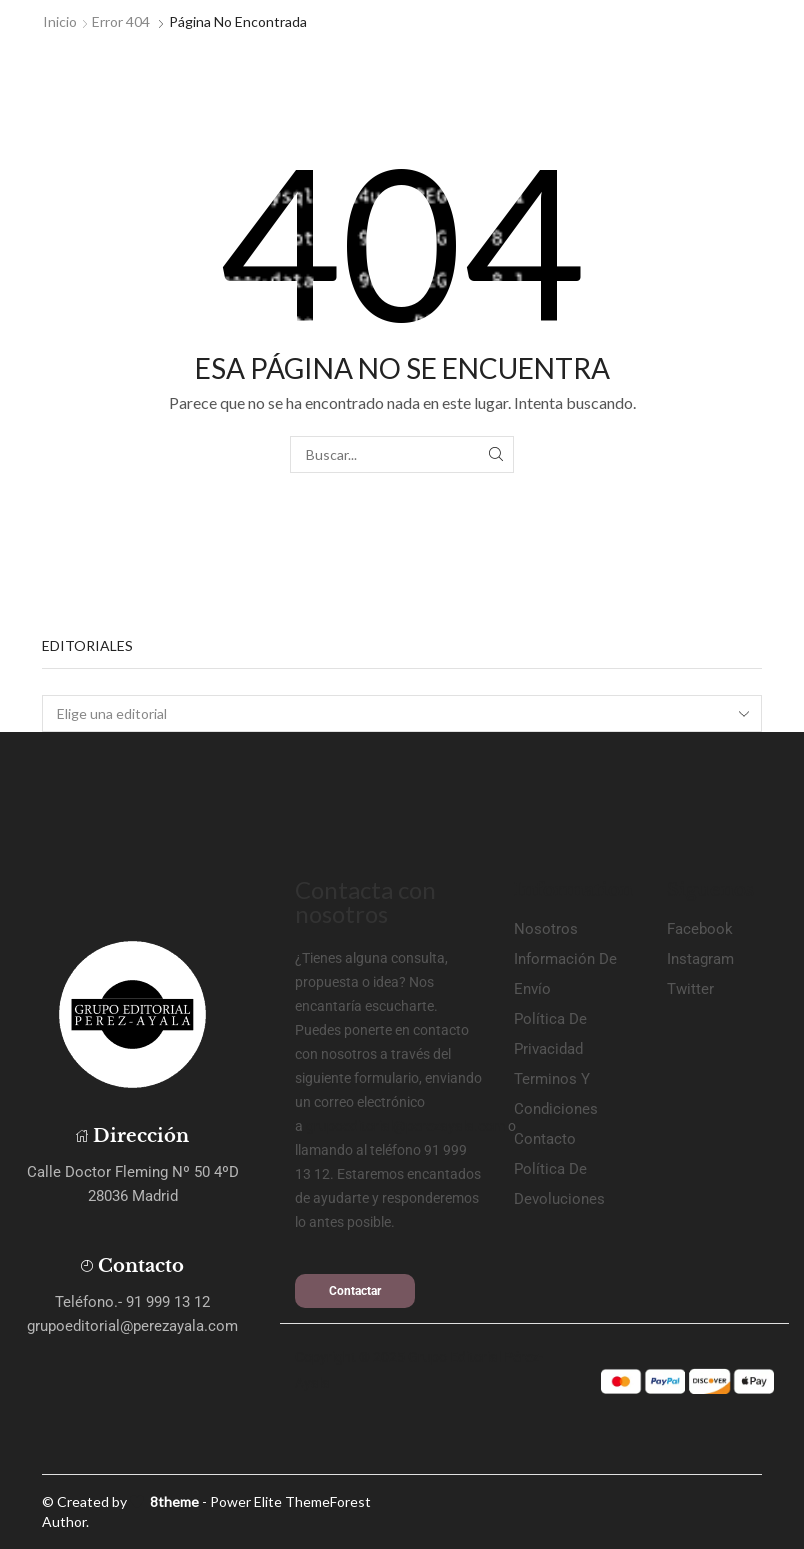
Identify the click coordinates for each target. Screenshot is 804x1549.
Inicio (60, 21)
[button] (355, 1291)
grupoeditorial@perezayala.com (405, 1126)
